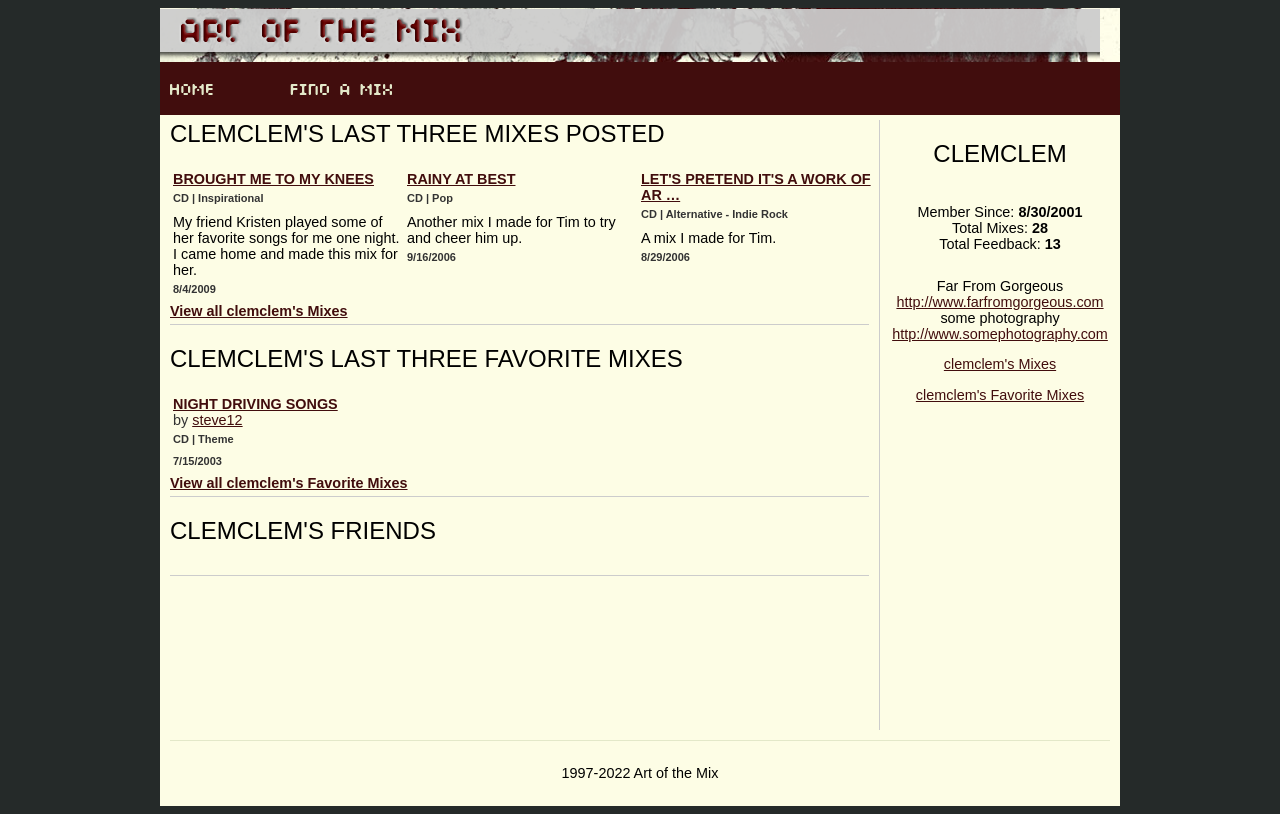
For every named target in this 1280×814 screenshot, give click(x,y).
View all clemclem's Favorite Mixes (289, 483)
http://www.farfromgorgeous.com (999, 302)
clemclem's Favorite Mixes (1000, 395)
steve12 (217, 420)
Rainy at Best (461, 179)
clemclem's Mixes (1000, 364)
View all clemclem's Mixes (259, 311)
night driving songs (255, 404)
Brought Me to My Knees (273, 179)
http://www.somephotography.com (1000, 334)
